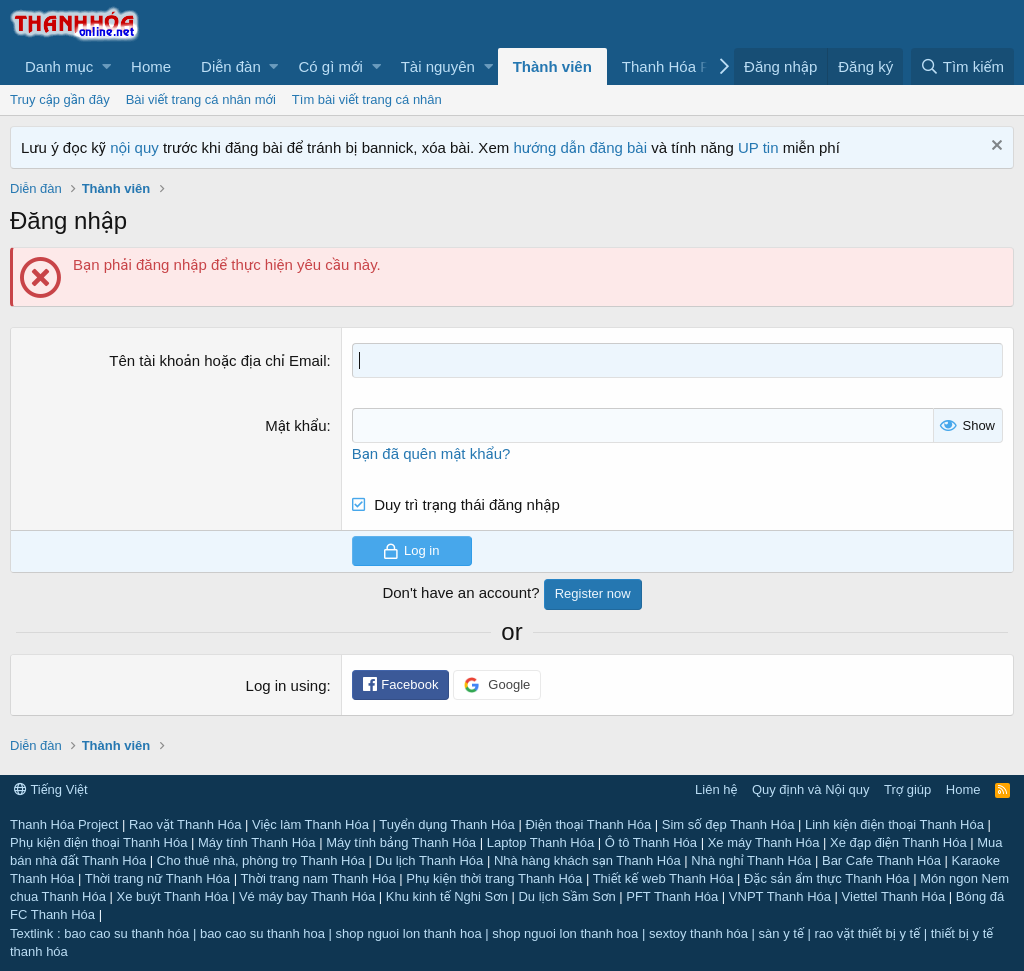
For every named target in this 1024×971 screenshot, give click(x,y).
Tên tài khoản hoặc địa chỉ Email (217, 360)
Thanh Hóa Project (64, 824)
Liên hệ (716, 789)
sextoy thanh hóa (698, 933)
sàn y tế (781, 933)
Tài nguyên (438, 66)
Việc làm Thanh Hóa (310, 824)
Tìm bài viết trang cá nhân (367, 99)
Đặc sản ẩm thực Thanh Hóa (827, 878)
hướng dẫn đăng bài (580, 147)
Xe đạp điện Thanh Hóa (898, 842)
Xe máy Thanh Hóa (764, 842)
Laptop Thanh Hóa (540, 842)
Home (151, 66)
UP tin (760, 147)
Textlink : (35, 933)
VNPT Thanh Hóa (780, 896)
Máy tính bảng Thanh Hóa (401, 842)
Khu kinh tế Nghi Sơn (447, 896)
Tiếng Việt (51, 789)
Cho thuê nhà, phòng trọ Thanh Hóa (261, 860)
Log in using (286, 685)
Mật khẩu (295, 425)
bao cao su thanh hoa (262, 933)
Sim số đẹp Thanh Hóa (728, 824)
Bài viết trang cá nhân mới (201, 99)
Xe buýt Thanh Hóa (173, 896)
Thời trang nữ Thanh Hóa (157, 878)
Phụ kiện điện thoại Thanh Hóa (98, 842)
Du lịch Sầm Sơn (566, 896)
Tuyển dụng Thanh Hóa (446, 824)
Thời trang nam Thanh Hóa (317, 878)
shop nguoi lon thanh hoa (409, 933)
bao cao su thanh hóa (126, 933)
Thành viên (552, 66)
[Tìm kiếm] (962, 66)
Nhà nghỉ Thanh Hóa (751, 860)
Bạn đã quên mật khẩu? (431, 453)
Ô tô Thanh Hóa (651, 842)
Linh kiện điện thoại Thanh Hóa (894, 824)
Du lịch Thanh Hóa (430, 860)
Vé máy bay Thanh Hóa (307, 896)
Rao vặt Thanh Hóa (185, 824)
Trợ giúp (907, 789)
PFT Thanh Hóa (672, 896)
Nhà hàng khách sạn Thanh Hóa (587, 860)
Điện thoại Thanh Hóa (588, 824)
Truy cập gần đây (60, 99)
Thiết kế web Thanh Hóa (663, 878)
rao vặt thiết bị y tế (867, 933)
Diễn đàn (231, 66)
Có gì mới (330, 66)
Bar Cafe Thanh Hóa (881, 860)
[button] (63, 66)
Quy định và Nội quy (811, 789)
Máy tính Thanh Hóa (257, 842)
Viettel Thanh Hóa (894, 896)
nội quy (134, 147)
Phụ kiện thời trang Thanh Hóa (494, 878)
